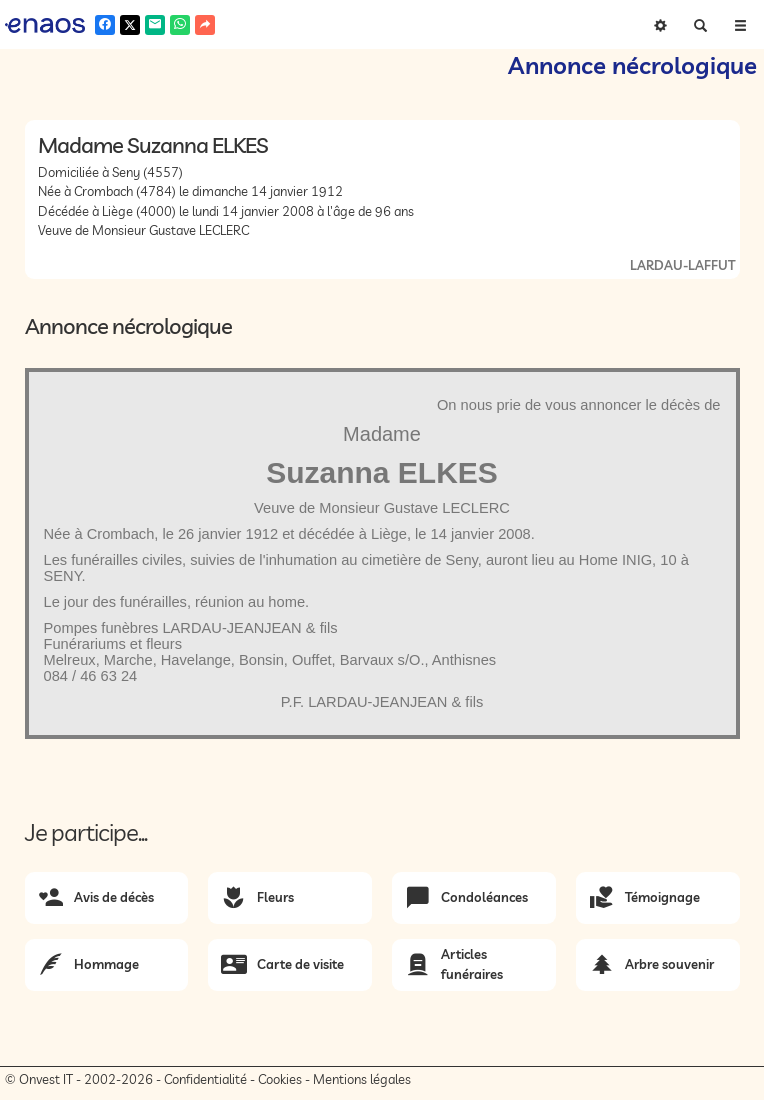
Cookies (280, 1079)
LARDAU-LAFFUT (682, 265)
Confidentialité (205, 1079)
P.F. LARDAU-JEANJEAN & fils (382, 702)
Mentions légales (362, 1079)
